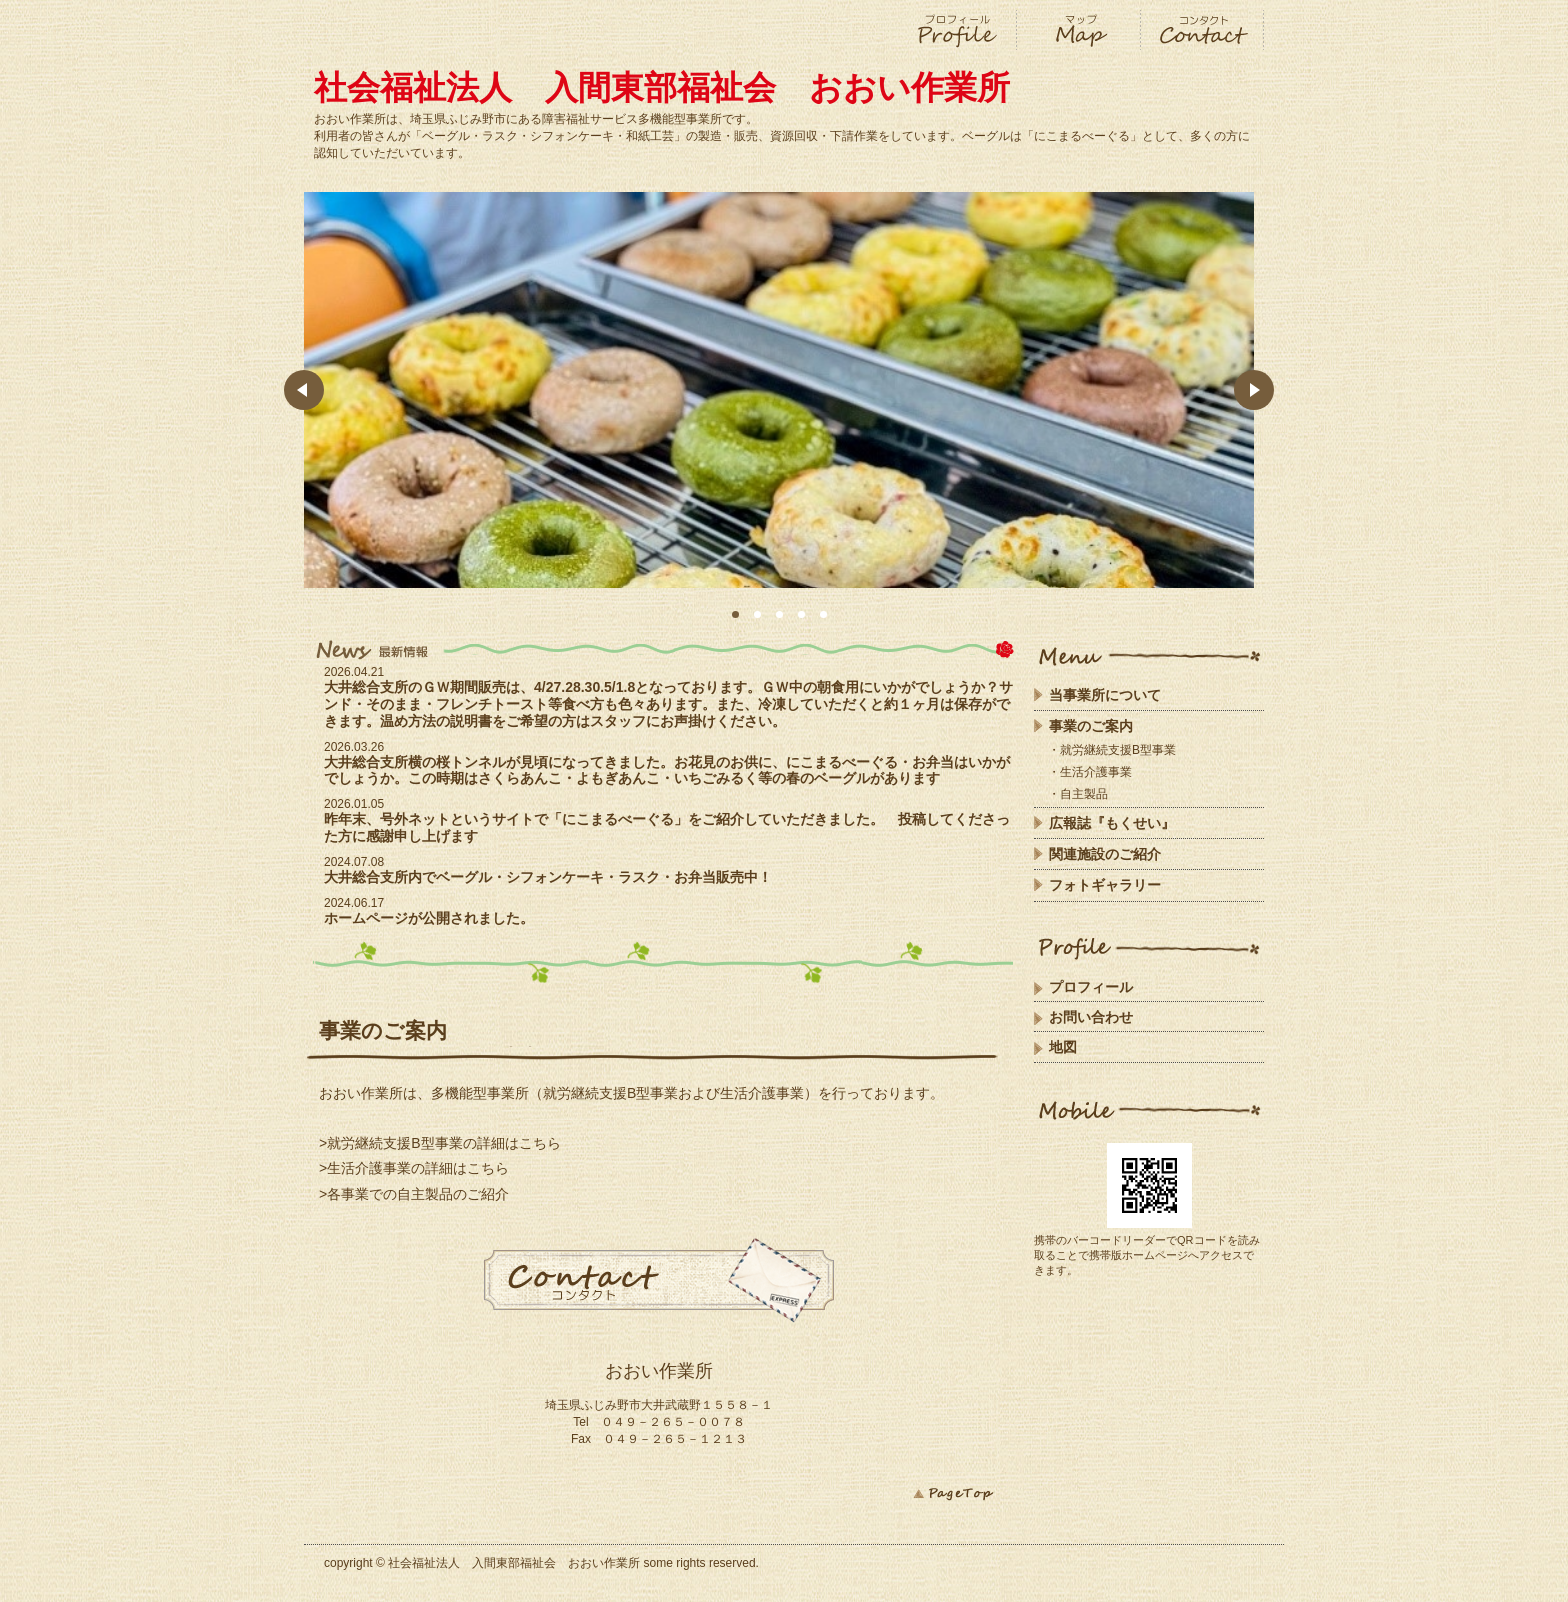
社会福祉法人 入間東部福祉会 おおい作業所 (662, 87)
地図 (1063, 1047)
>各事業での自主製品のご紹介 (414, 1194)
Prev (304, 390)
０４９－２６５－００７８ (667, 1422)
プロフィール (1091, 987)
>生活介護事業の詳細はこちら (414, 1168)
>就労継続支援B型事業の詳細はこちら (440, 1143)
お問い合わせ (1091, 1017)
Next (1254, 390)
